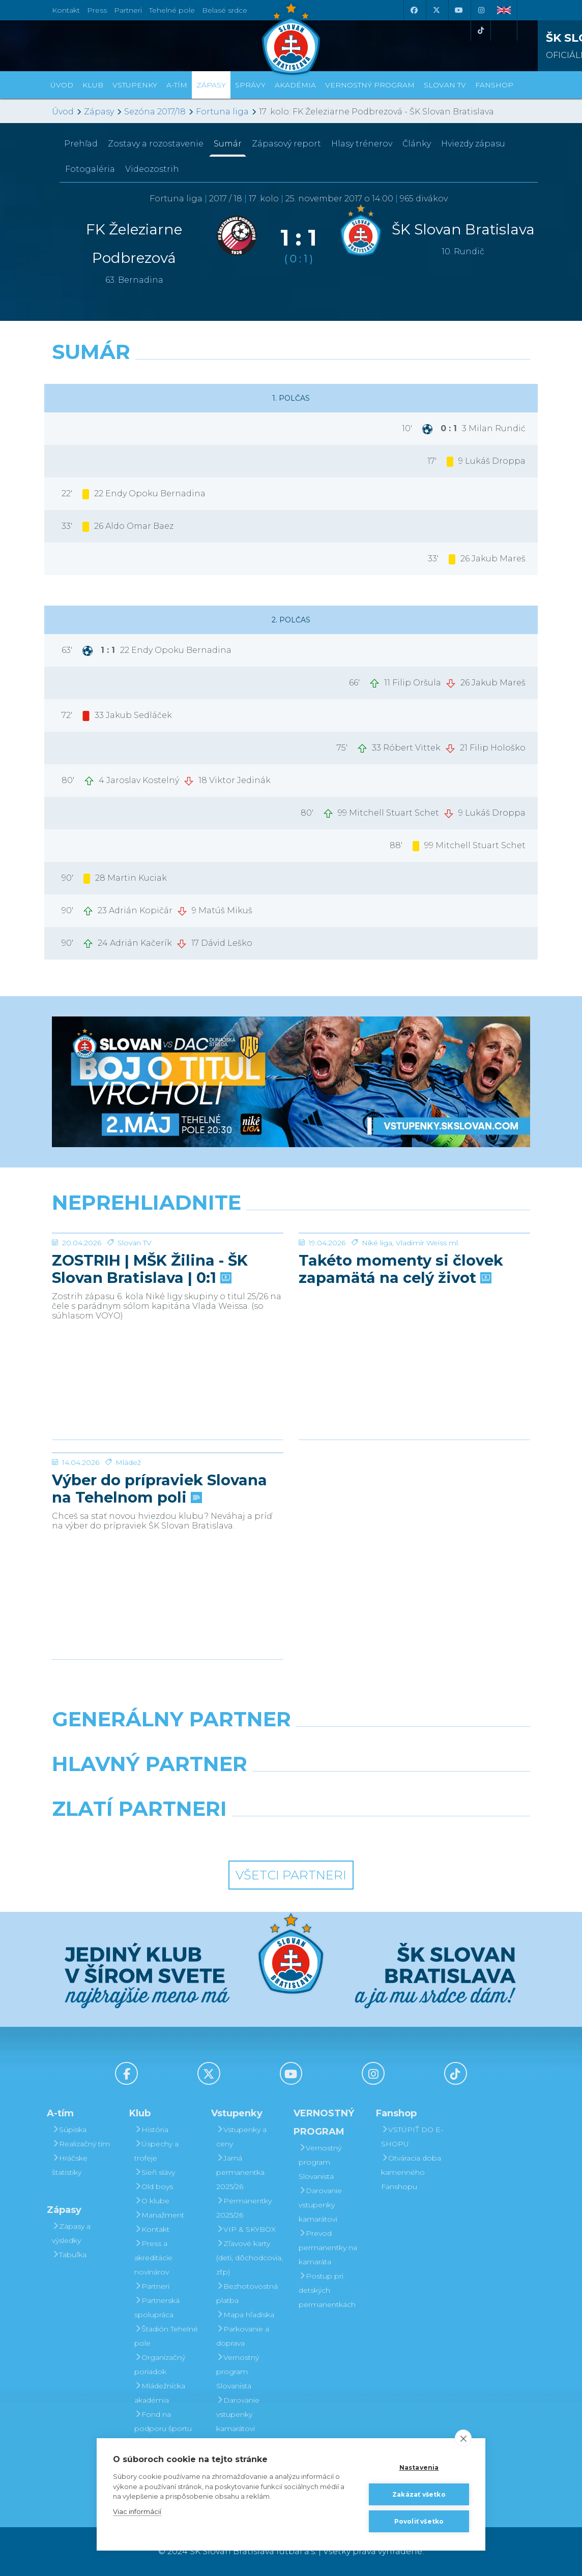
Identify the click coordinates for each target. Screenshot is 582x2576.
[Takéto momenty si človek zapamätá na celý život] (414, 1271)
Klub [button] (92, 84)
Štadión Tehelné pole (166, 2336)
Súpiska (69, 2129)
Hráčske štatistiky (70, 2165)
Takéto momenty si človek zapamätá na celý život (401, 1345)
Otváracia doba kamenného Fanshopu (411, 2172)
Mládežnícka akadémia (159, 2393)
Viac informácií (137, 2511)
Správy (250, 84)
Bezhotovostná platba (247, 2293)
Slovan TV (135, 1319)
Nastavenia (419, 2467)
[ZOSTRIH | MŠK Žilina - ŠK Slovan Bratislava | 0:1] (167, 1271)
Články (416, 143)
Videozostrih (152, 169)
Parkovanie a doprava (242, 2336)
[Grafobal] (208, 1790)
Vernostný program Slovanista (237, 2371)
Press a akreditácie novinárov (153, 2258)
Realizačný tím (81, 2143)
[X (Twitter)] (436, 10)
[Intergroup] (230, 1834)
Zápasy (99, 111)
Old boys (153, 2186)
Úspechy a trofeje (156, 2151)
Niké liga (377, 1319)
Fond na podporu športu (163, 2421)
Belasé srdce (224, 10)
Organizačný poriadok (159, 2364)
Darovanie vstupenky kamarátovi (237, 2414)
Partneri (151, 2286)
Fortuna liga (222, 111)
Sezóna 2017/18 (155, 111)
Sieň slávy (154, 2172)
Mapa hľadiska (245, 2314)
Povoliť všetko (419, 2521)
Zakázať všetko (419, 2494)
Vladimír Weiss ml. (427, 1319)
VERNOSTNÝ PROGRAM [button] (370, 84)
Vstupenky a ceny (241, 2136)
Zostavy (155, 143)
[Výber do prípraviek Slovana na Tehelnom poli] (167, 1491)
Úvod (61, 84)
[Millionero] (373, 1790)
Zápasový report (286, 143)
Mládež (128, 1538)
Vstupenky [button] (134, 84)
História (151, 2129)
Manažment (159, 2215)
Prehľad (81, 143)
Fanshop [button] (494, 84)
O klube (151, 2200)
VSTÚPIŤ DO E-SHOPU (412, 2136)
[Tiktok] (481, 30)
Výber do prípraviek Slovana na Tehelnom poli (159, 1565)
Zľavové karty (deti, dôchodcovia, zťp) (249, 2258)
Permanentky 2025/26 (244, 2208)
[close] (463, 2438)
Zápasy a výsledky (71, 2233)
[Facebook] (413, 10)
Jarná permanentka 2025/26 (240, 2172)
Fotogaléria (90, 169)
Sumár (228, 143)
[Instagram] (481, 10)
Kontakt (151, 2229)
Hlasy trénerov (361, 143)
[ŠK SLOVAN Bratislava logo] (291, 38)
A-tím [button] (176, 84)
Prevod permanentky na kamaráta (328, 2247)
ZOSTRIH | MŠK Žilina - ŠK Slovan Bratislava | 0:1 (150, 1345)
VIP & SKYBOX (246, 2229)
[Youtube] (458, 10)
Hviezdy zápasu (473, 143)
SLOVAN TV (445, 84)
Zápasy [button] (211, 84)
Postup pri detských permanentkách (327, 2290)
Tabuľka (69, 2254)
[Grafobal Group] (353, 1834)
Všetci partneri (291, 1875)
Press (97, 10)
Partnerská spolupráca (157, 2307)
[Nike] (290, 1745)
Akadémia (295, 84)
